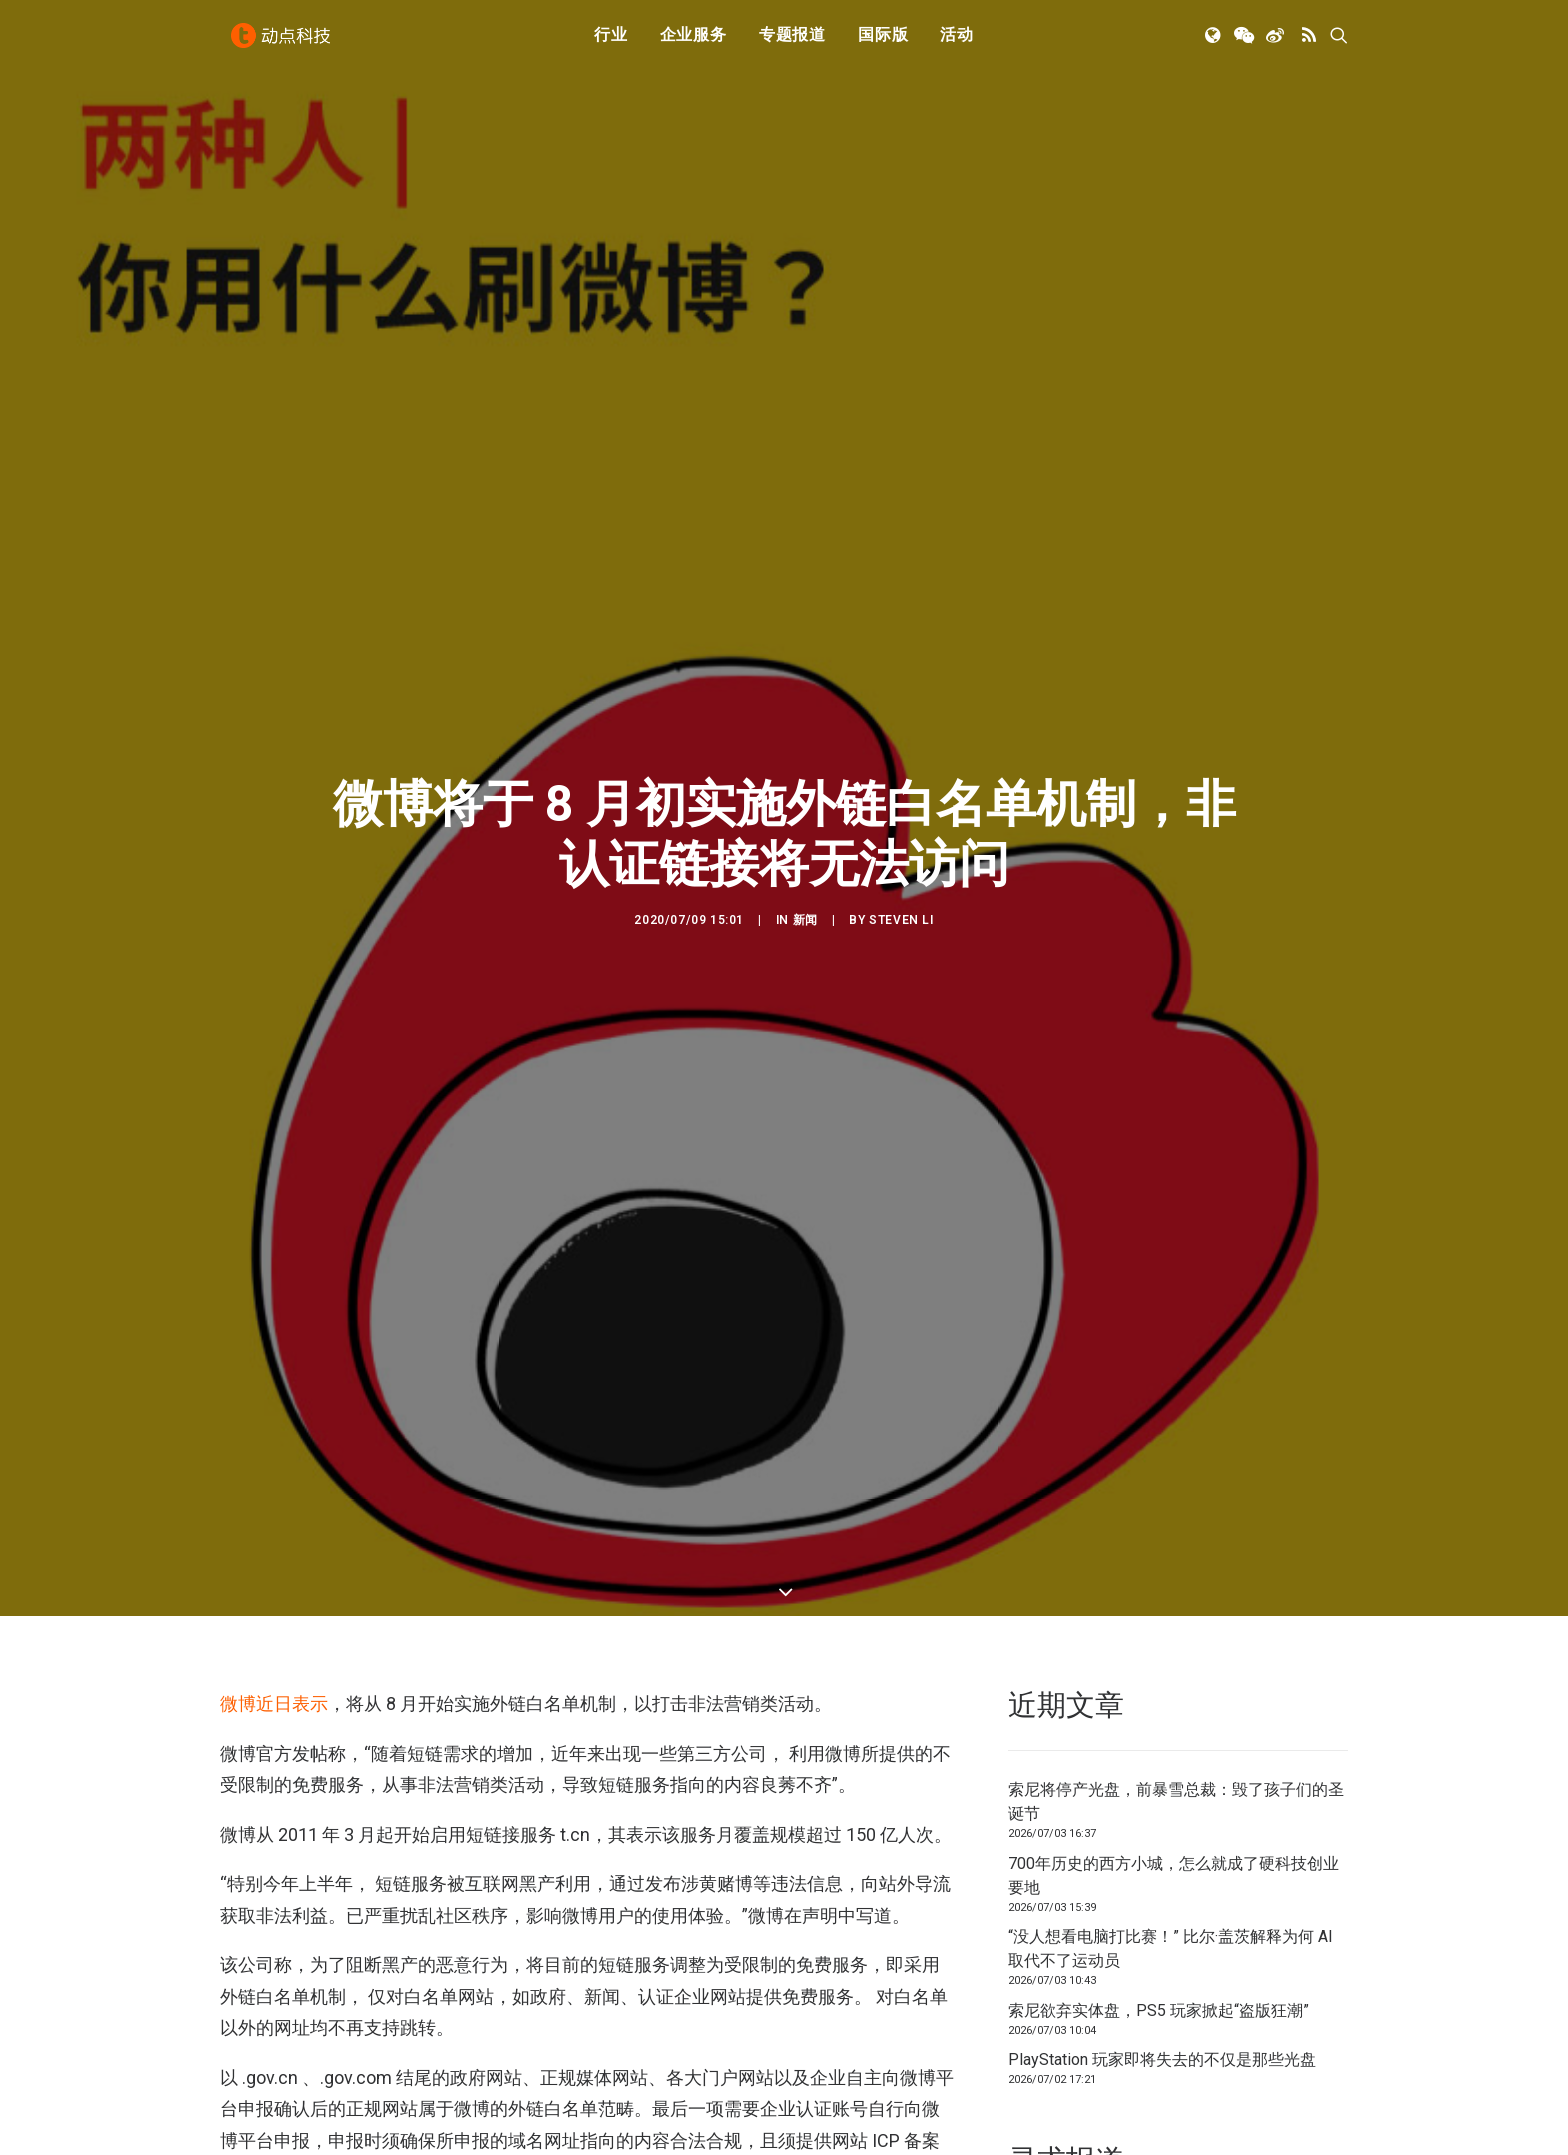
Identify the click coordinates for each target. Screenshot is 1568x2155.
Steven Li (901, 879)
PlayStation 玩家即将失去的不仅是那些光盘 (1162, 1978)
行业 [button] (611, 42)
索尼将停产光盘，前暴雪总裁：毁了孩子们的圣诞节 (1176, 1720)
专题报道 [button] (792, 42)
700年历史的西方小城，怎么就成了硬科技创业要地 (1173, 1794)
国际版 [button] (883, 42)
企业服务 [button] (693, 42)
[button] (1214, 43)
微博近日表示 (274, 1622)
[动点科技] (284, 43)
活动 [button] (957, 42)
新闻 (805, 879)
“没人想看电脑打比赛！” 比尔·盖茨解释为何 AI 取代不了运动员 (1170, 1867)
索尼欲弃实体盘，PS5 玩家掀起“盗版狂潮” (1158, 1929)
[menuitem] (611, 43)
